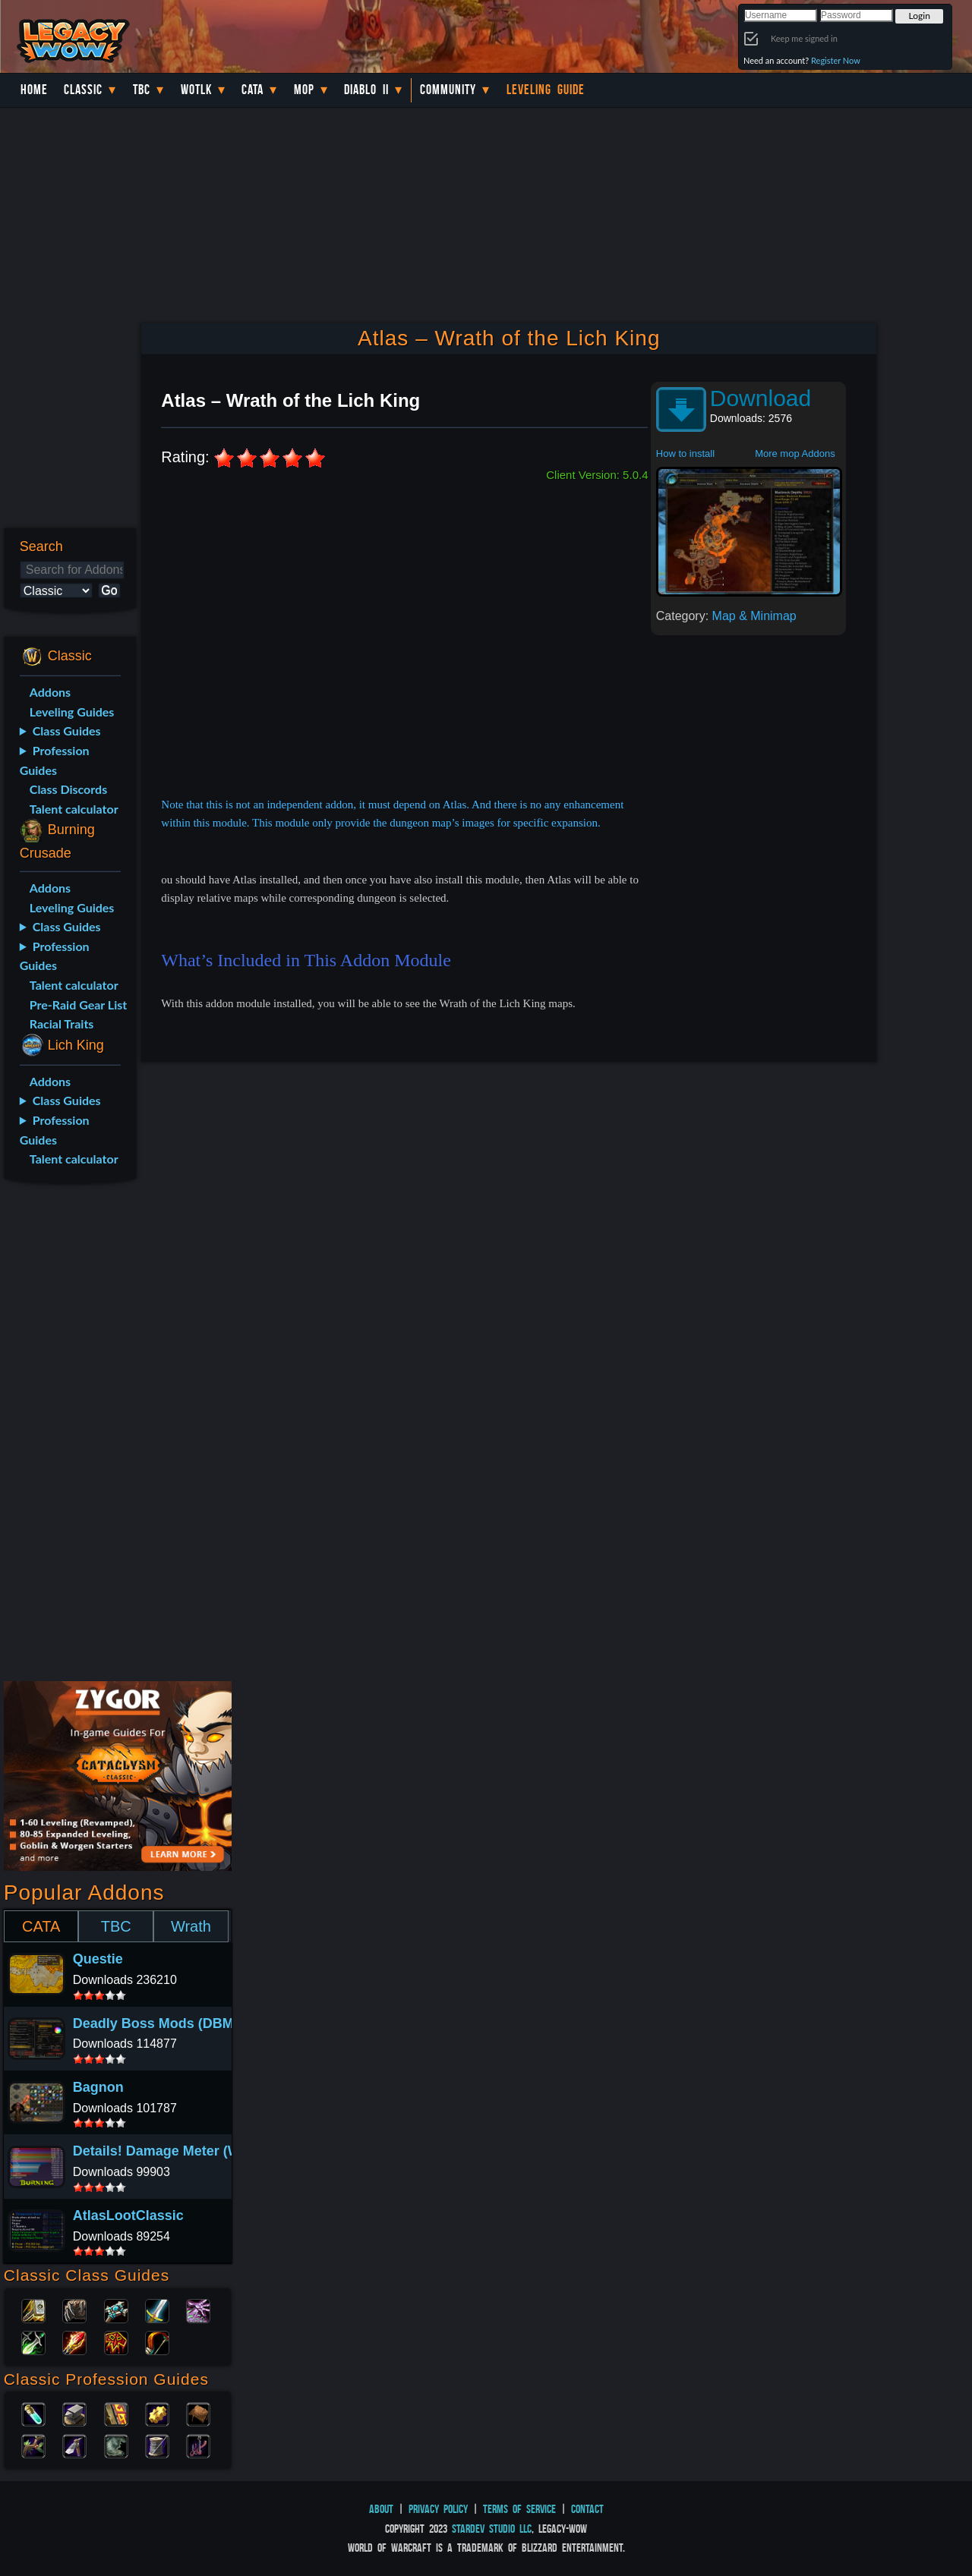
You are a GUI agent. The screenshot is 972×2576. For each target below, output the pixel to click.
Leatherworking (198, 2413)
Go (109, 590)
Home (34, 89)
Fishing (198, 2445)
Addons (50, 692)
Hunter (157, 2341)
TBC (141, 89)
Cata (252, 89)
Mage (74, 2341)
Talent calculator (74, 808)
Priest (116, 2309)
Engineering (157, 2413)
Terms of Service (519, 2508)
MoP (304, 89)
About (381, 2508)
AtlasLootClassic (128, 2215)
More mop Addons (795, 453)
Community (448, 89)
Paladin (33, 2309)
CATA (41, 1926)
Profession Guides (55, 760)
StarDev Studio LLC (492, 2528)
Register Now (835, 60)
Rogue (33, 2341)
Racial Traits (62, 1023)
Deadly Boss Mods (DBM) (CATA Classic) (206, 2023)
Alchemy (33, 2413)
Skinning (116, 2445)
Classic (83, 89)
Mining (74, 2445)
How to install (685, 453)
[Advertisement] (67, 1435)
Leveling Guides (72, 711)
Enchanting (116, 2413)
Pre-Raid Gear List (78, 1004)
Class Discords (68, 789)
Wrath (191, 1926)
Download (760, 398)
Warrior (157, 2309)
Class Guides (67, 730)
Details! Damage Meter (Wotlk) (171, 2151)
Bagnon (98, 2087)
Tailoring (157, 2445)
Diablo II (366, 89)
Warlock (198, 2309)
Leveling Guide (546, 89)
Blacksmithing (74, 2413)
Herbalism (33, 2445)
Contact (587, 2508)
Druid (74, 2309)
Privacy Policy (438, 2508)
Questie (98, 1959)
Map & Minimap (754, 615)
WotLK (196, 89)
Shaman (116, 2341)
